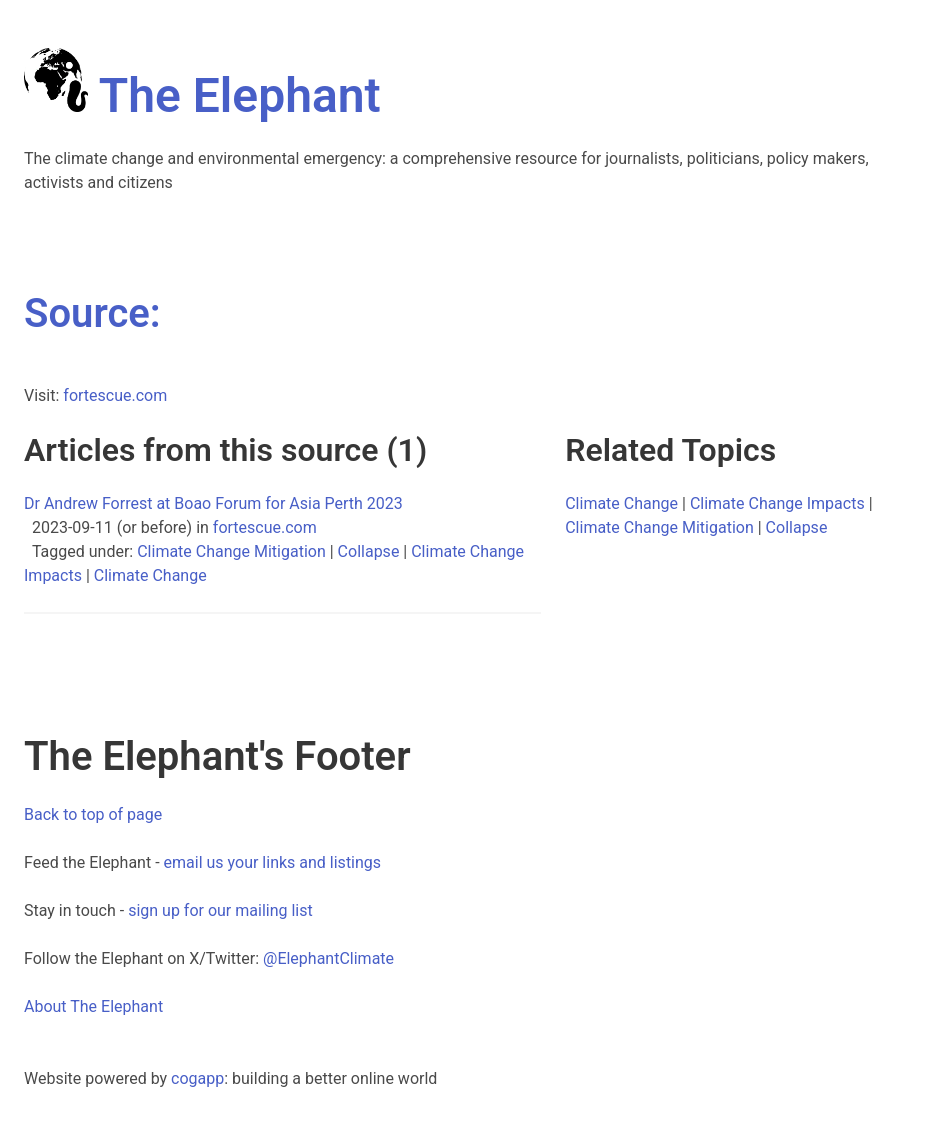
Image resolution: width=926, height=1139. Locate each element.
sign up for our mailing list (220, 910)
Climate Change (150, 575)
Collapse (369, 551)
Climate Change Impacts (777, 503)
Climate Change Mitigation (231, 551)
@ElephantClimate (328, 958)
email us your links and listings (273, 862)
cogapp (197, 1078)
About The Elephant (93, 1006)
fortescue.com (115, 395)
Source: (92, 313)
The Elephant (202, 95)
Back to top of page (93, 814)
